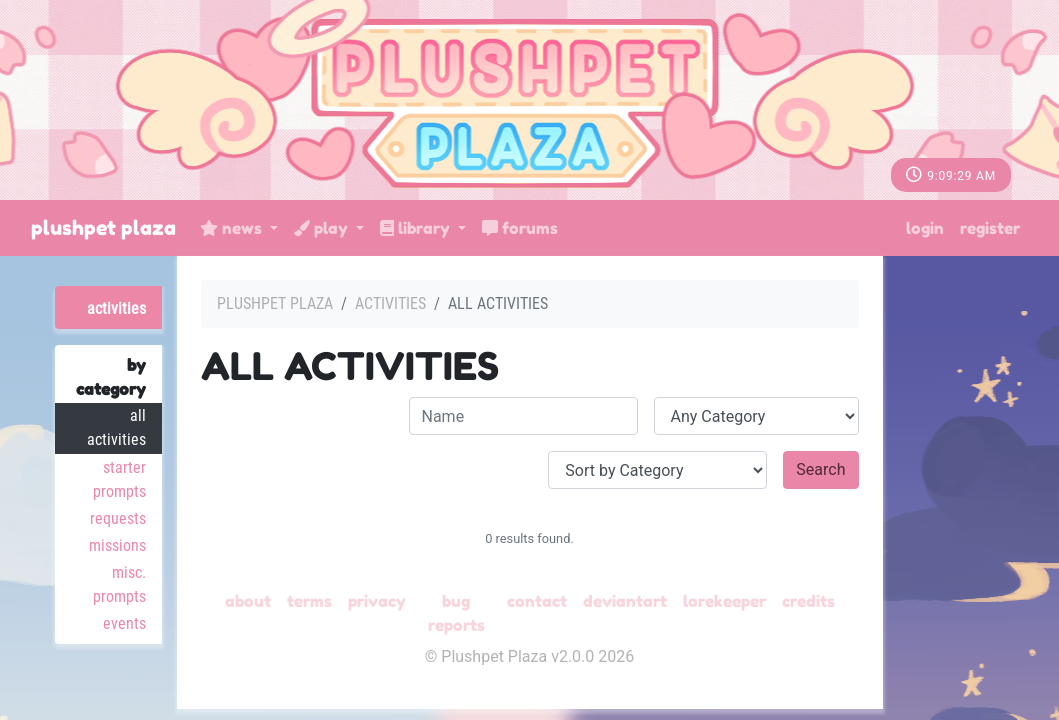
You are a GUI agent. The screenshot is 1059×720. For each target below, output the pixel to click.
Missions (117, 545)
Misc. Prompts (119, 584)
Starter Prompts (119, 479)
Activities (116, 308)
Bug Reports (456, 613)
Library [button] (417, 228)
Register (990, 228)
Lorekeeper (724, 601)
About (248, 601)
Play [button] (323, 228)
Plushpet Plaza (103, 228)
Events (124, 623)
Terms (309, 601)
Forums (520, 228)
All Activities (116, 427)
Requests (118, 518)
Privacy (377, 601)
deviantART (625, 601)
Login (925, 228)
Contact (537, 601)
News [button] (233, 228)
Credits (808, 601)
